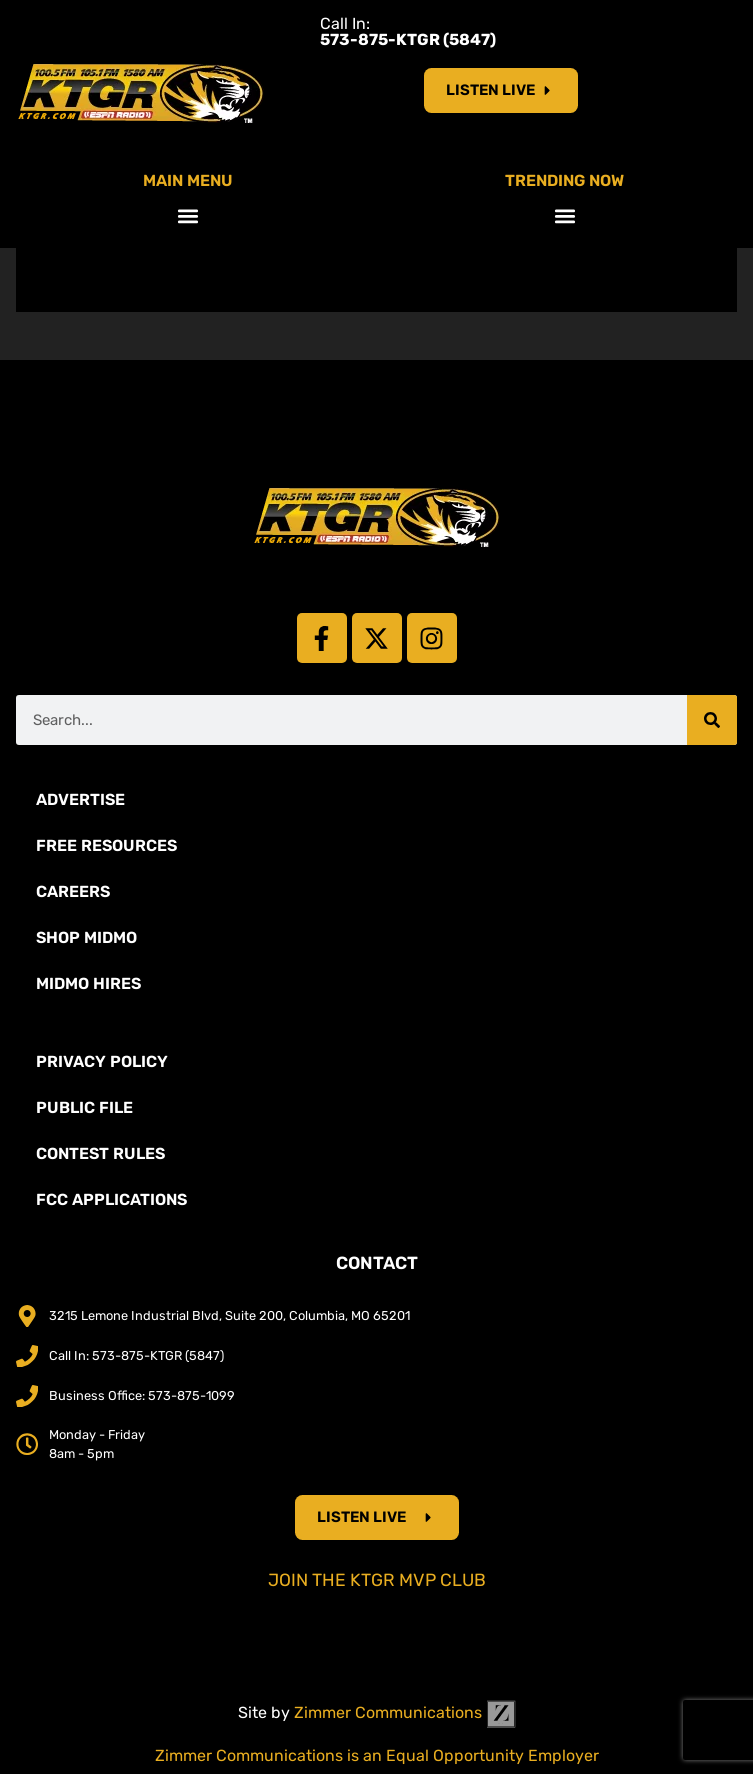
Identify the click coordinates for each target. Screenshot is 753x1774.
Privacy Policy (102, 1061)
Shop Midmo (86, 937)
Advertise (80, 799)
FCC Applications (111, 1199)
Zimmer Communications (405, 1712)
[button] (188, 215)
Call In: (408, 31)
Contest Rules (100, 1153)
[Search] (712, 720)
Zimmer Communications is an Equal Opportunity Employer (377, 1755)
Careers (73, 891)
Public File (84, 1107)
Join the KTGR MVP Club (377, 1580)
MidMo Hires (88, 983)
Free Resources (106, 845)
